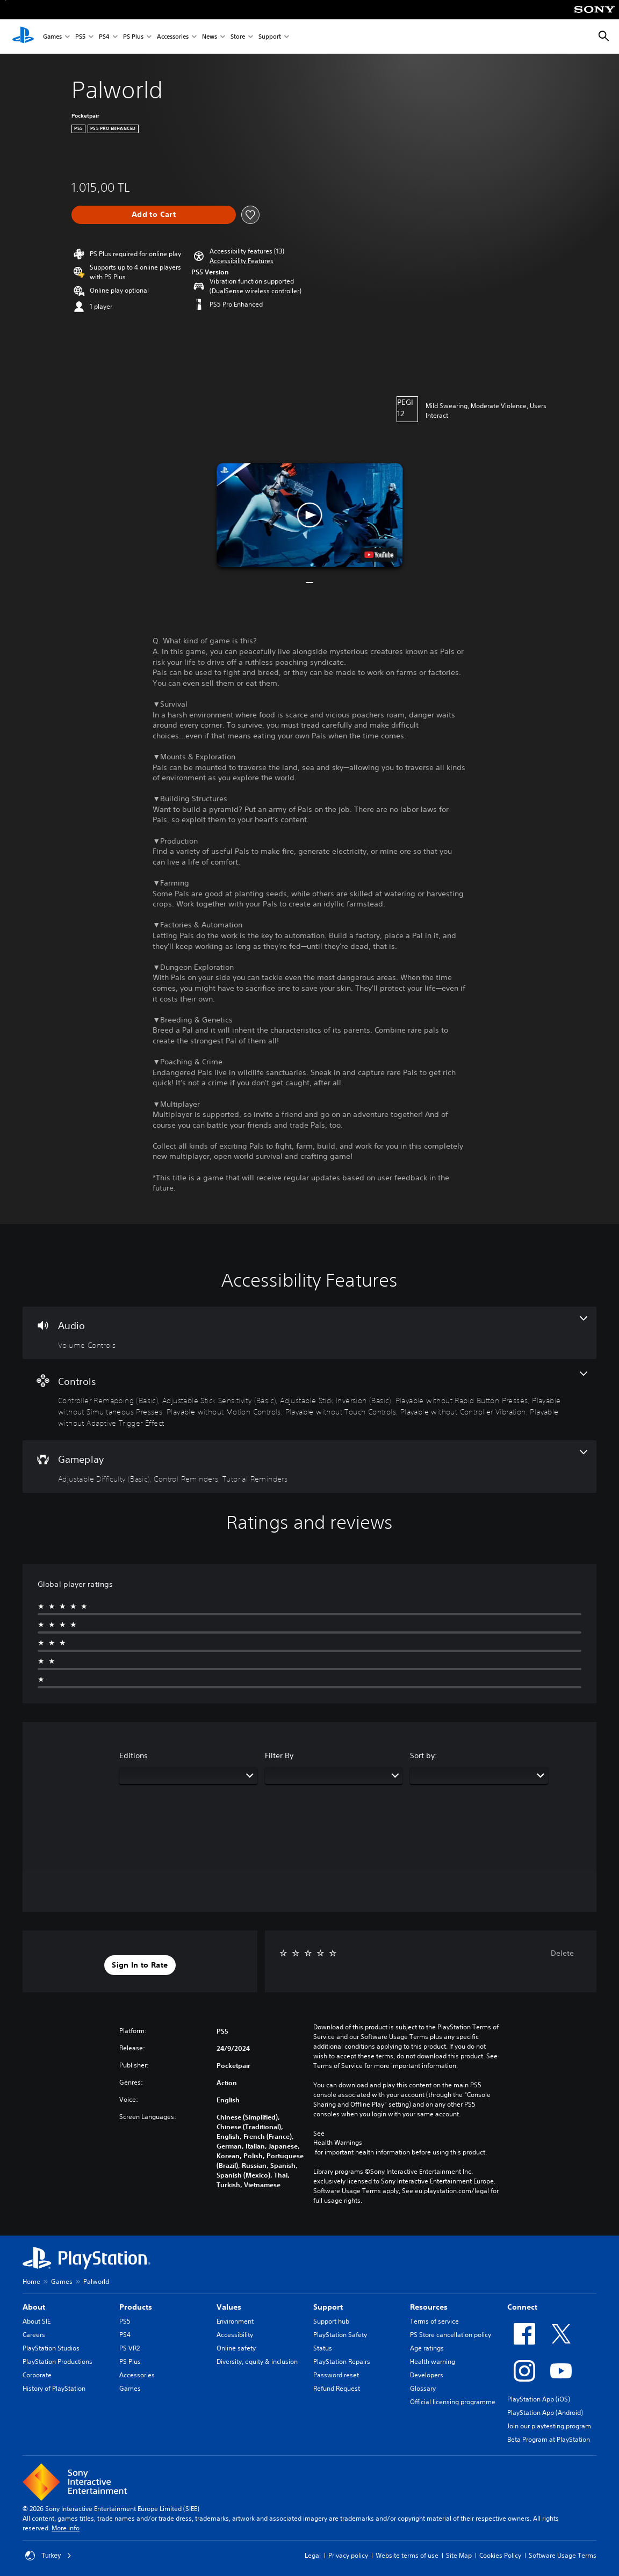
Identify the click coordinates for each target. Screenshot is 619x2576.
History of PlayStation (54, 2388)
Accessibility (235, 2334)
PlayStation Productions (57, 2361)
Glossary (423, 2388)
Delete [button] (562, 1953)
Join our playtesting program (549, 2425)
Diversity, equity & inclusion (257, 2361)
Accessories (173, 37)
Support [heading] (328, 2307)
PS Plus (133, 37)
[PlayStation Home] (23, 36)
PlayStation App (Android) (545, 2412)
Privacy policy (348, 2555)
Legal (313, 2555)
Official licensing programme (452, 2401)
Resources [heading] (429, 2307)
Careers (34, 2334)
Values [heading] (229, 2307)
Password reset (336, 2374)
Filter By (279, 1755)
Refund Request (336, 2388)
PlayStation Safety (340, 2334)
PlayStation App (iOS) (538, 2399)
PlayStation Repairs (341, 2361)
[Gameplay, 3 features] (309, 1466)
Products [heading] (135, 2307)
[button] (241, 261)
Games (52, 37)
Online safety (236, 2348)
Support (269, 37)
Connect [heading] (522, 2307)
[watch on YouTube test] (379, 555)
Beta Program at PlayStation (548, 2439)
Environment (235, 2321)
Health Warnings (337, 2142)
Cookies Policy (500, 2555)
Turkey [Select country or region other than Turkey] (48, 2555)
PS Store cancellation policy (450, 2334)
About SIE (37, 2321)
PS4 (104, 37)
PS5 (80, 37)
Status (322, 2348)
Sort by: (423, 1755)
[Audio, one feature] (309, 1333)
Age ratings (427, 2348)
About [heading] (34, 2307)
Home (31, 2281)
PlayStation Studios (51, 2348)
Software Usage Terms (562, 2555)
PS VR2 (129, 2348)
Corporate (37, 2374)
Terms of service (434, 2321)
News (209, 37)
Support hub (331, 2321)
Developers (426, 2374)
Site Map (459, 2555)
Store (238, 37)
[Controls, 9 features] (309, 1400)
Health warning (432, 2361)
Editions (133, 1755)
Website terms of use (407, 2555)
